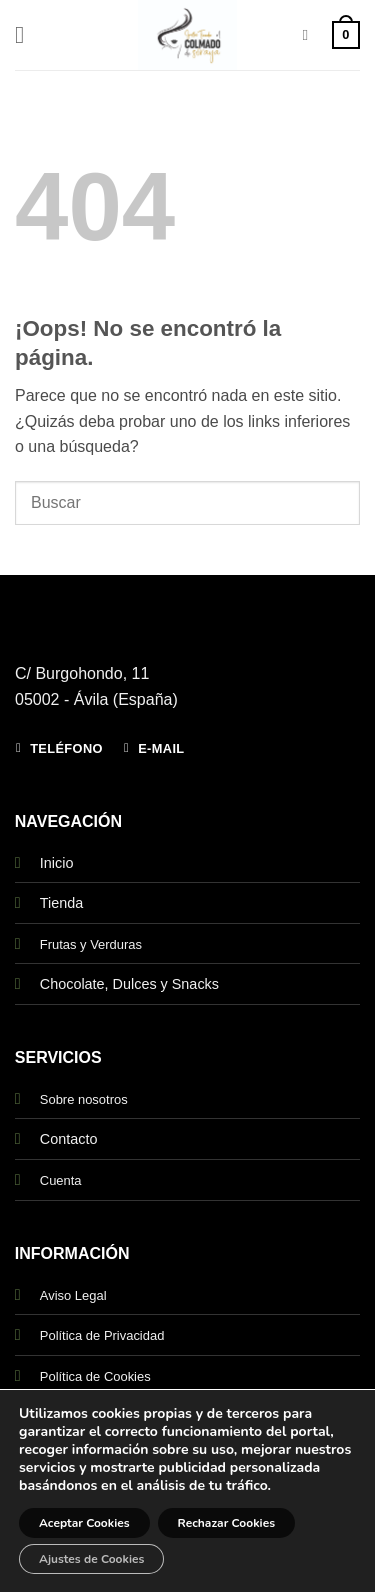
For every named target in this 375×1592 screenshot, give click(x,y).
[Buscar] (309, 35)
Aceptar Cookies (84, 1523)
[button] (27, 34)
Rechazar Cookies (226, 1523)
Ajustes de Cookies (91, 1559)
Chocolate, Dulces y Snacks (129, 984)
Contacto (69, 1139)
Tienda (61, 903)
